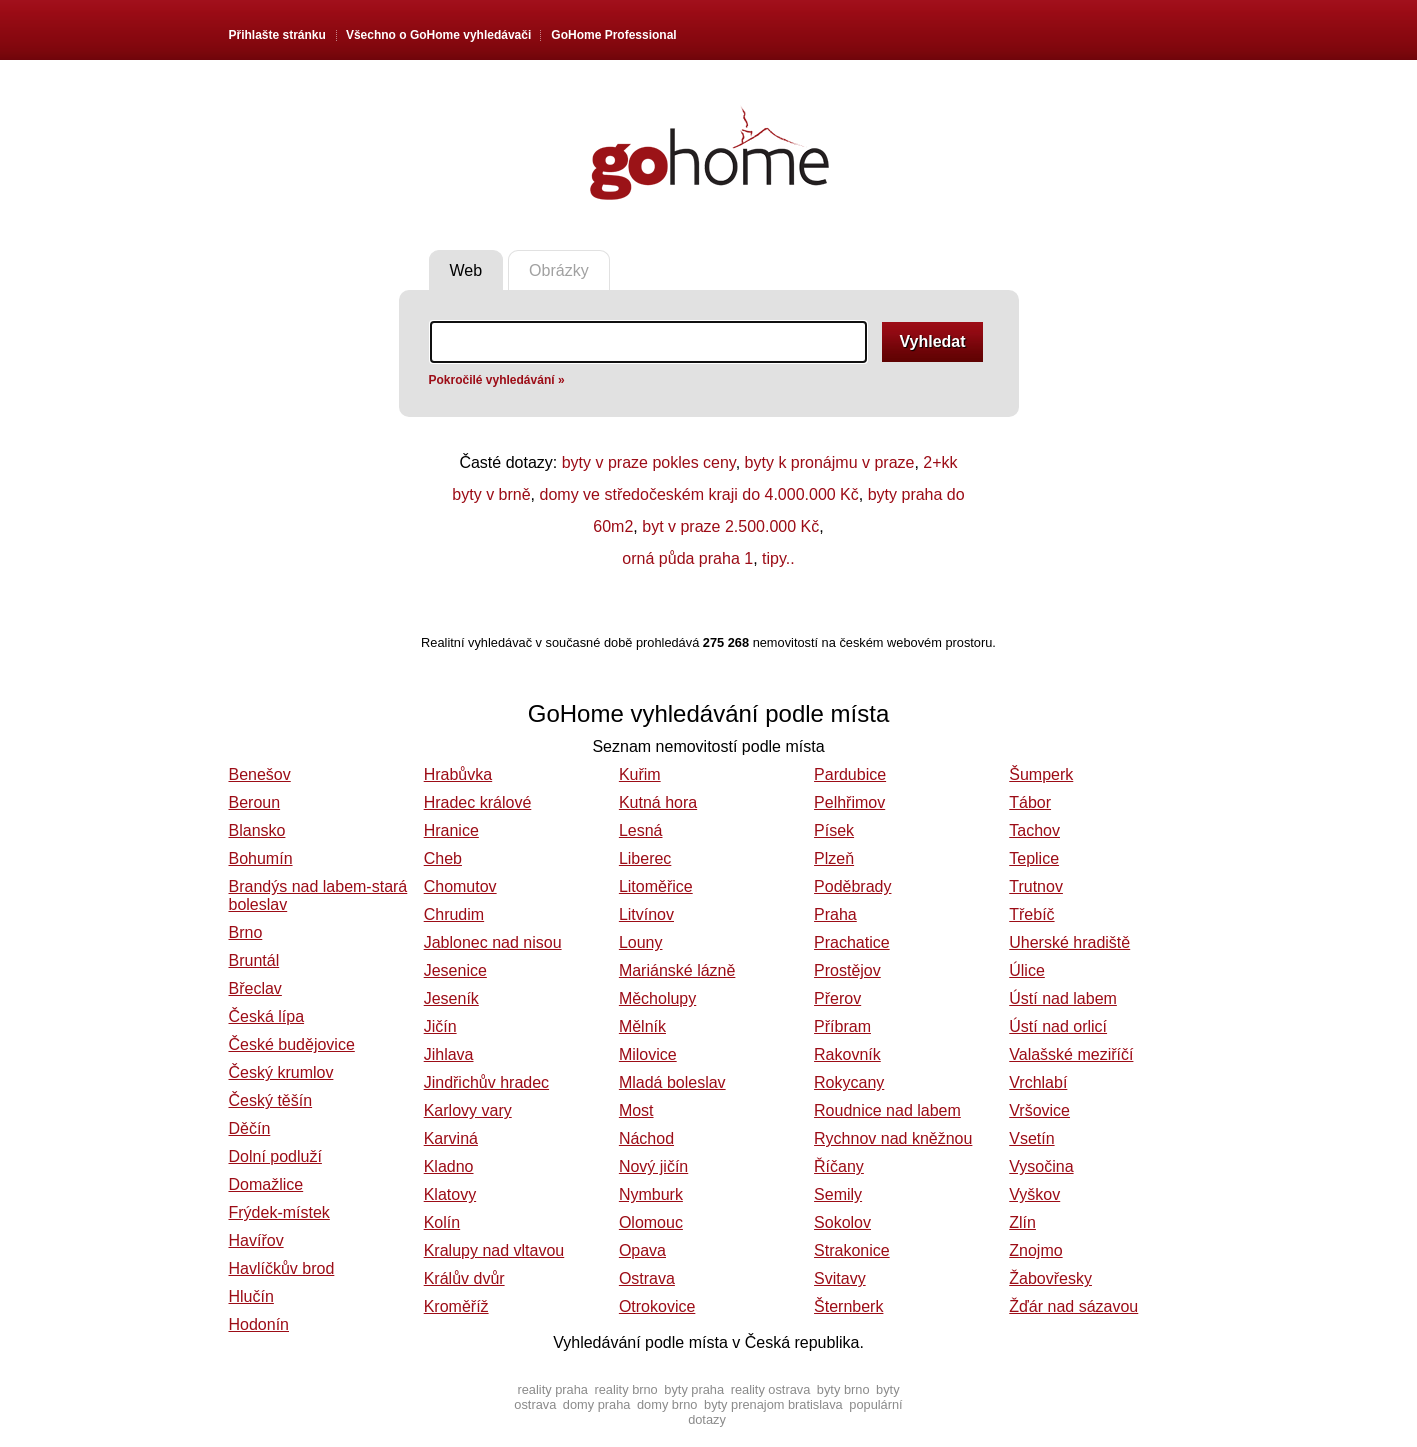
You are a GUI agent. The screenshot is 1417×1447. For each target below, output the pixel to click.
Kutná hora (658, 802)
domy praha (597, 1404)
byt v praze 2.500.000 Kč (730, 526)
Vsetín (1031, 1138)
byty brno (843, 1389)
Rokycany (849, 1082)
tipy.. (778, 558)
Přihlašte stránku (277, 35)
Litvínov (646, 914)
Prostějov (847, 970)
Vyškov (1034, 1194)
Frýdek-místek (279, 1212)
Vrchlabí (1038, 1082)
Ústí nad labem (1063, 998)
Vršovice (1039, 1110)
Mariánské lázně (677, 970)
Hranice (451, 830)
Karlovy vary (468, 1110)
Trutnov (1036, 886)
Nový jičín (653, 1166)
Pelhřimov (849, 802)
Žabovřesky (1050, 1278)
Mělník (642, 1026)
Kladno (449, 1166)
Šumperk (1041, 774)
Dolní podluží (275, 1156)
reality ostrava (771, 1389)
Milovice (648, 1054)
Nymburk (651, 1194)
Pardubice (850, 774)
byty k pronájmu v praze (830, 462)
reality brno (625, 1389)
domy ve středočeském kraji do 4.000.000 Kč (699, 494)
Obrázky (559, 270)
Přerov (837, 998)
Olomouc (651, 1222)
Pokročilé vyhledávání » (497, 380)
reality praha (552, 1389)
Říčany (839, 1166)
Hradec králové (478, 802)
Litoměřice (656, 886)
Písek (834, 830)
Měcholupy (657, 998)
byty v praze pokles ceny (649, 462)
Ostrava (647, 1278)
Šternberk (848, 1306)
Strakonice (852, 1250)
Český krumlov (281, 1072)
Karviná (451, 1138)
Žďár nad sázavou (1073, 1306)
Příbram (842, 1026)
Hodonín (259, 1324)
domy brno (667, 1404)
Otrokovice (657, 1306)
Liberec (645, 858)
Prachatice (852, 942)
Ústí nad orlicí (1058, 1026)
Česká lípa (267, 1016)
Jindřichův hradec (486, 1082)
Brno (246, 932)
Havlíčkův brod (282, 1268)
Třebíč (1031, 914)
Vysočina (1041, 1166)
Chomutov (460, 886)
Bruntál (254, 960)
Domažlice (266, 1184)
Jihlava (449, 1054)
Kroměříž (456, 1306)
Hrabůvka (458, 774)
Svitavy (840, 1278)
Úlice (1027, 970)
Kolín (442, 1222)
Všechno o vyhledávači (438, 35)
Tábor (1030, 802)
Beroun (255, 802)
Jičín (440, 1026)
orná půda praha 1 (687, 558)
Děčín (250, 1128)
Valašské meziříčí (1071, 1054)
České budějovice (292, 1044)
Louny (641, 942)
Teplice (1034, 858)
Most (636, 1110)
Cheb (443, 858)
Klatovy (450, 1194)
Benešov (260, 774)
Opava (642, 1250)
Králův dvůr (464, 1278)
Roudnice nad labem (887, 1110)
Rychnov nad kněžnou (893, 1138)
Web (466, 270)
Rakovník (847, 1054)
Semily (838, 1194)
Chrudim (454, 914)
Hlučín (251, 1296)
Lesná (641, 830)
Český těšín (271, 1100)
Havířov (256, 1240)
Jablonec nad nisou (493, 942)
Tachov (1034, 830)
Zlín (1022, 1222)
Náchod (646, 1138)
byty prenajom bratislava (773, 1404)
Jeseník (451, 998)
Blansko (257, 830)
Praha (835, 914)
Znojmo (1035, 1250)
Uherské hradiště (1069, 942)
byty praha (694, 1389)
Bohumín (261, 858)
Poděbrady (852, 886)
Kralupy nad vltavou (494, 1250)
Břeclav (255, 988)
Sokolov (842, 1222)
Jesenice (455, 970)
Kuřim (640, 774)
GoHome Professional (613, 35)
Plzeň (834, 858)
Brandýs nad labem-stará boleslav (318, 895)
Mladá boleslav (672, 1082)
